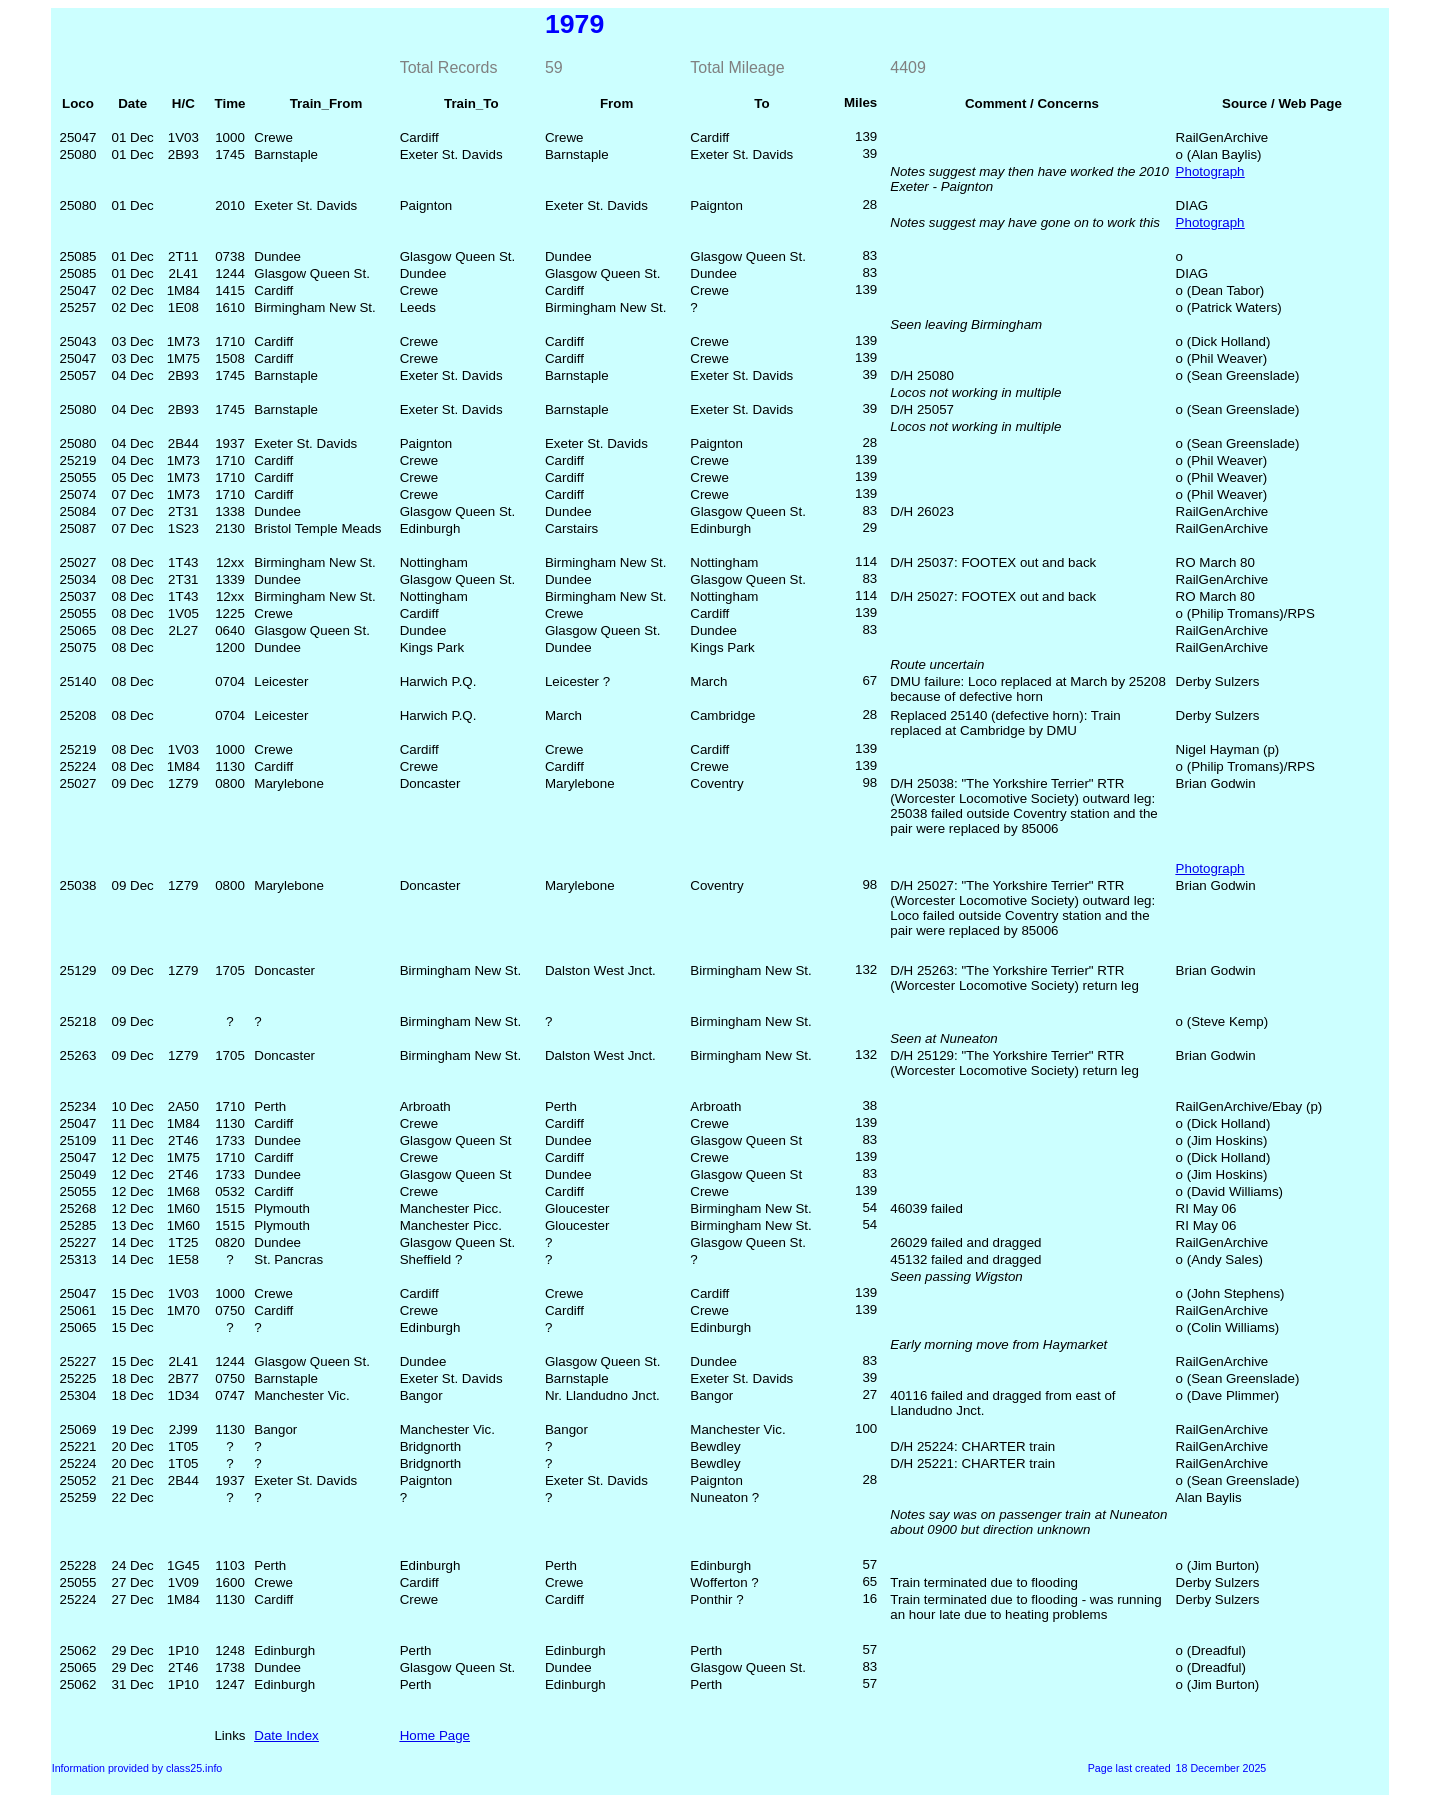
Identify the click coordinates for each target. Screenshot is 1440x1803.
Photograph (1210, 171)
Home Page (435, 1735)
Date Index (286, 1735)
